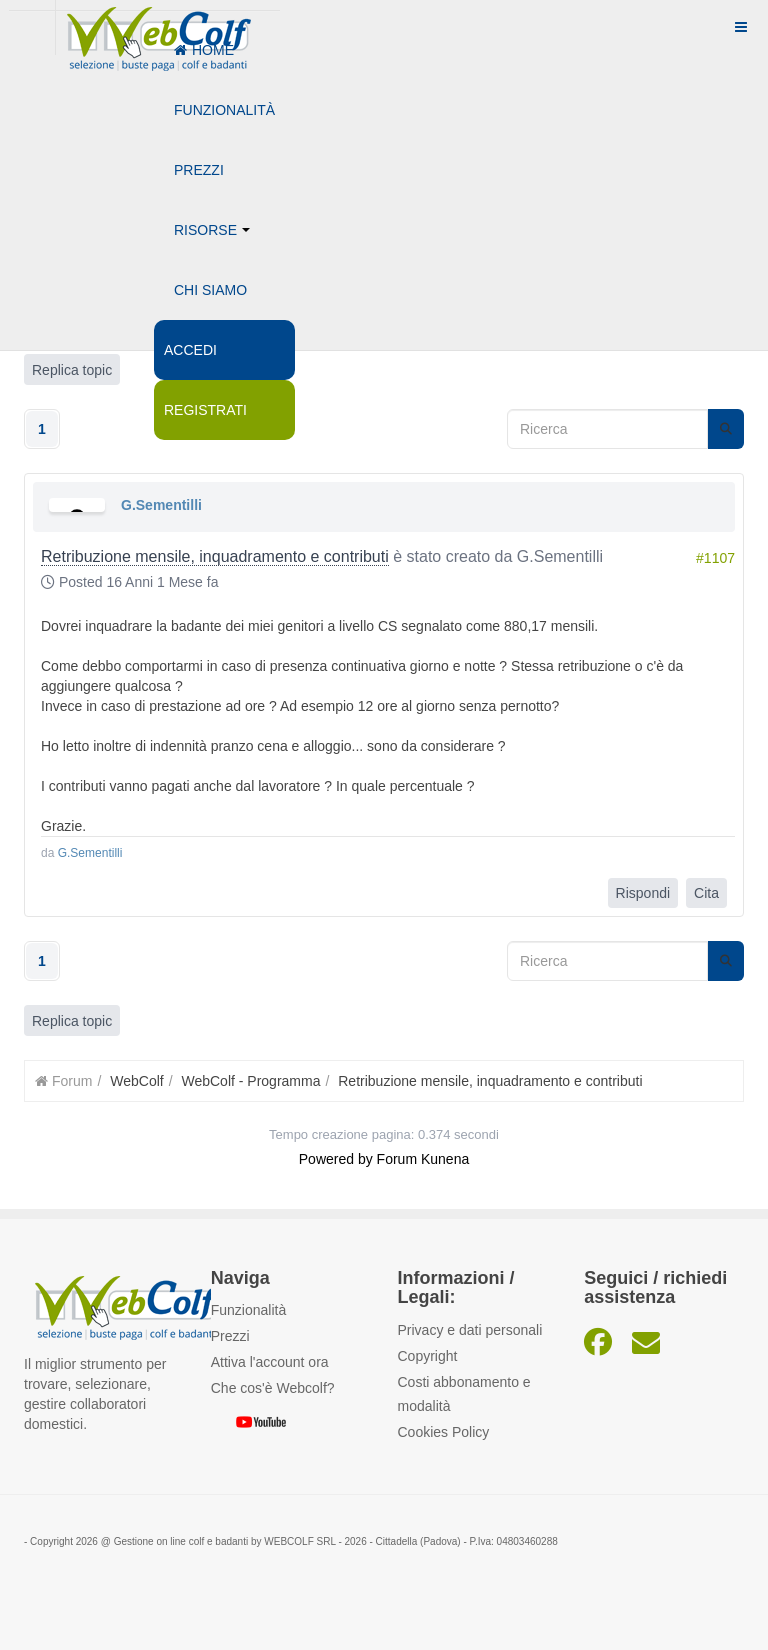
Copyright (428, 1356)
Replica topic (72, 1021)
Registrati (205, 410)
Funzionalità (224, 110)
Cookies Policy (444, 1432)
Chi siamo (210, 290)
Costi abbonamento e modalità (464, 1394)
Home (204, 50)
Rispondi (643, 893)
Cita (706, 893)
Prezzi (199, 170)
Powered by (336, 1159)
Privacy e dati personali (470, 1330)
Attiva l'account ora (270, 1362)
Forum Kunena (423, 1159)
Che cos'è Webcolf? (273, 1388)
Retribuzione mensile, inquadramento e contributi (215, 556)
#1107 (715, 558)
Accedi (190, 350)
